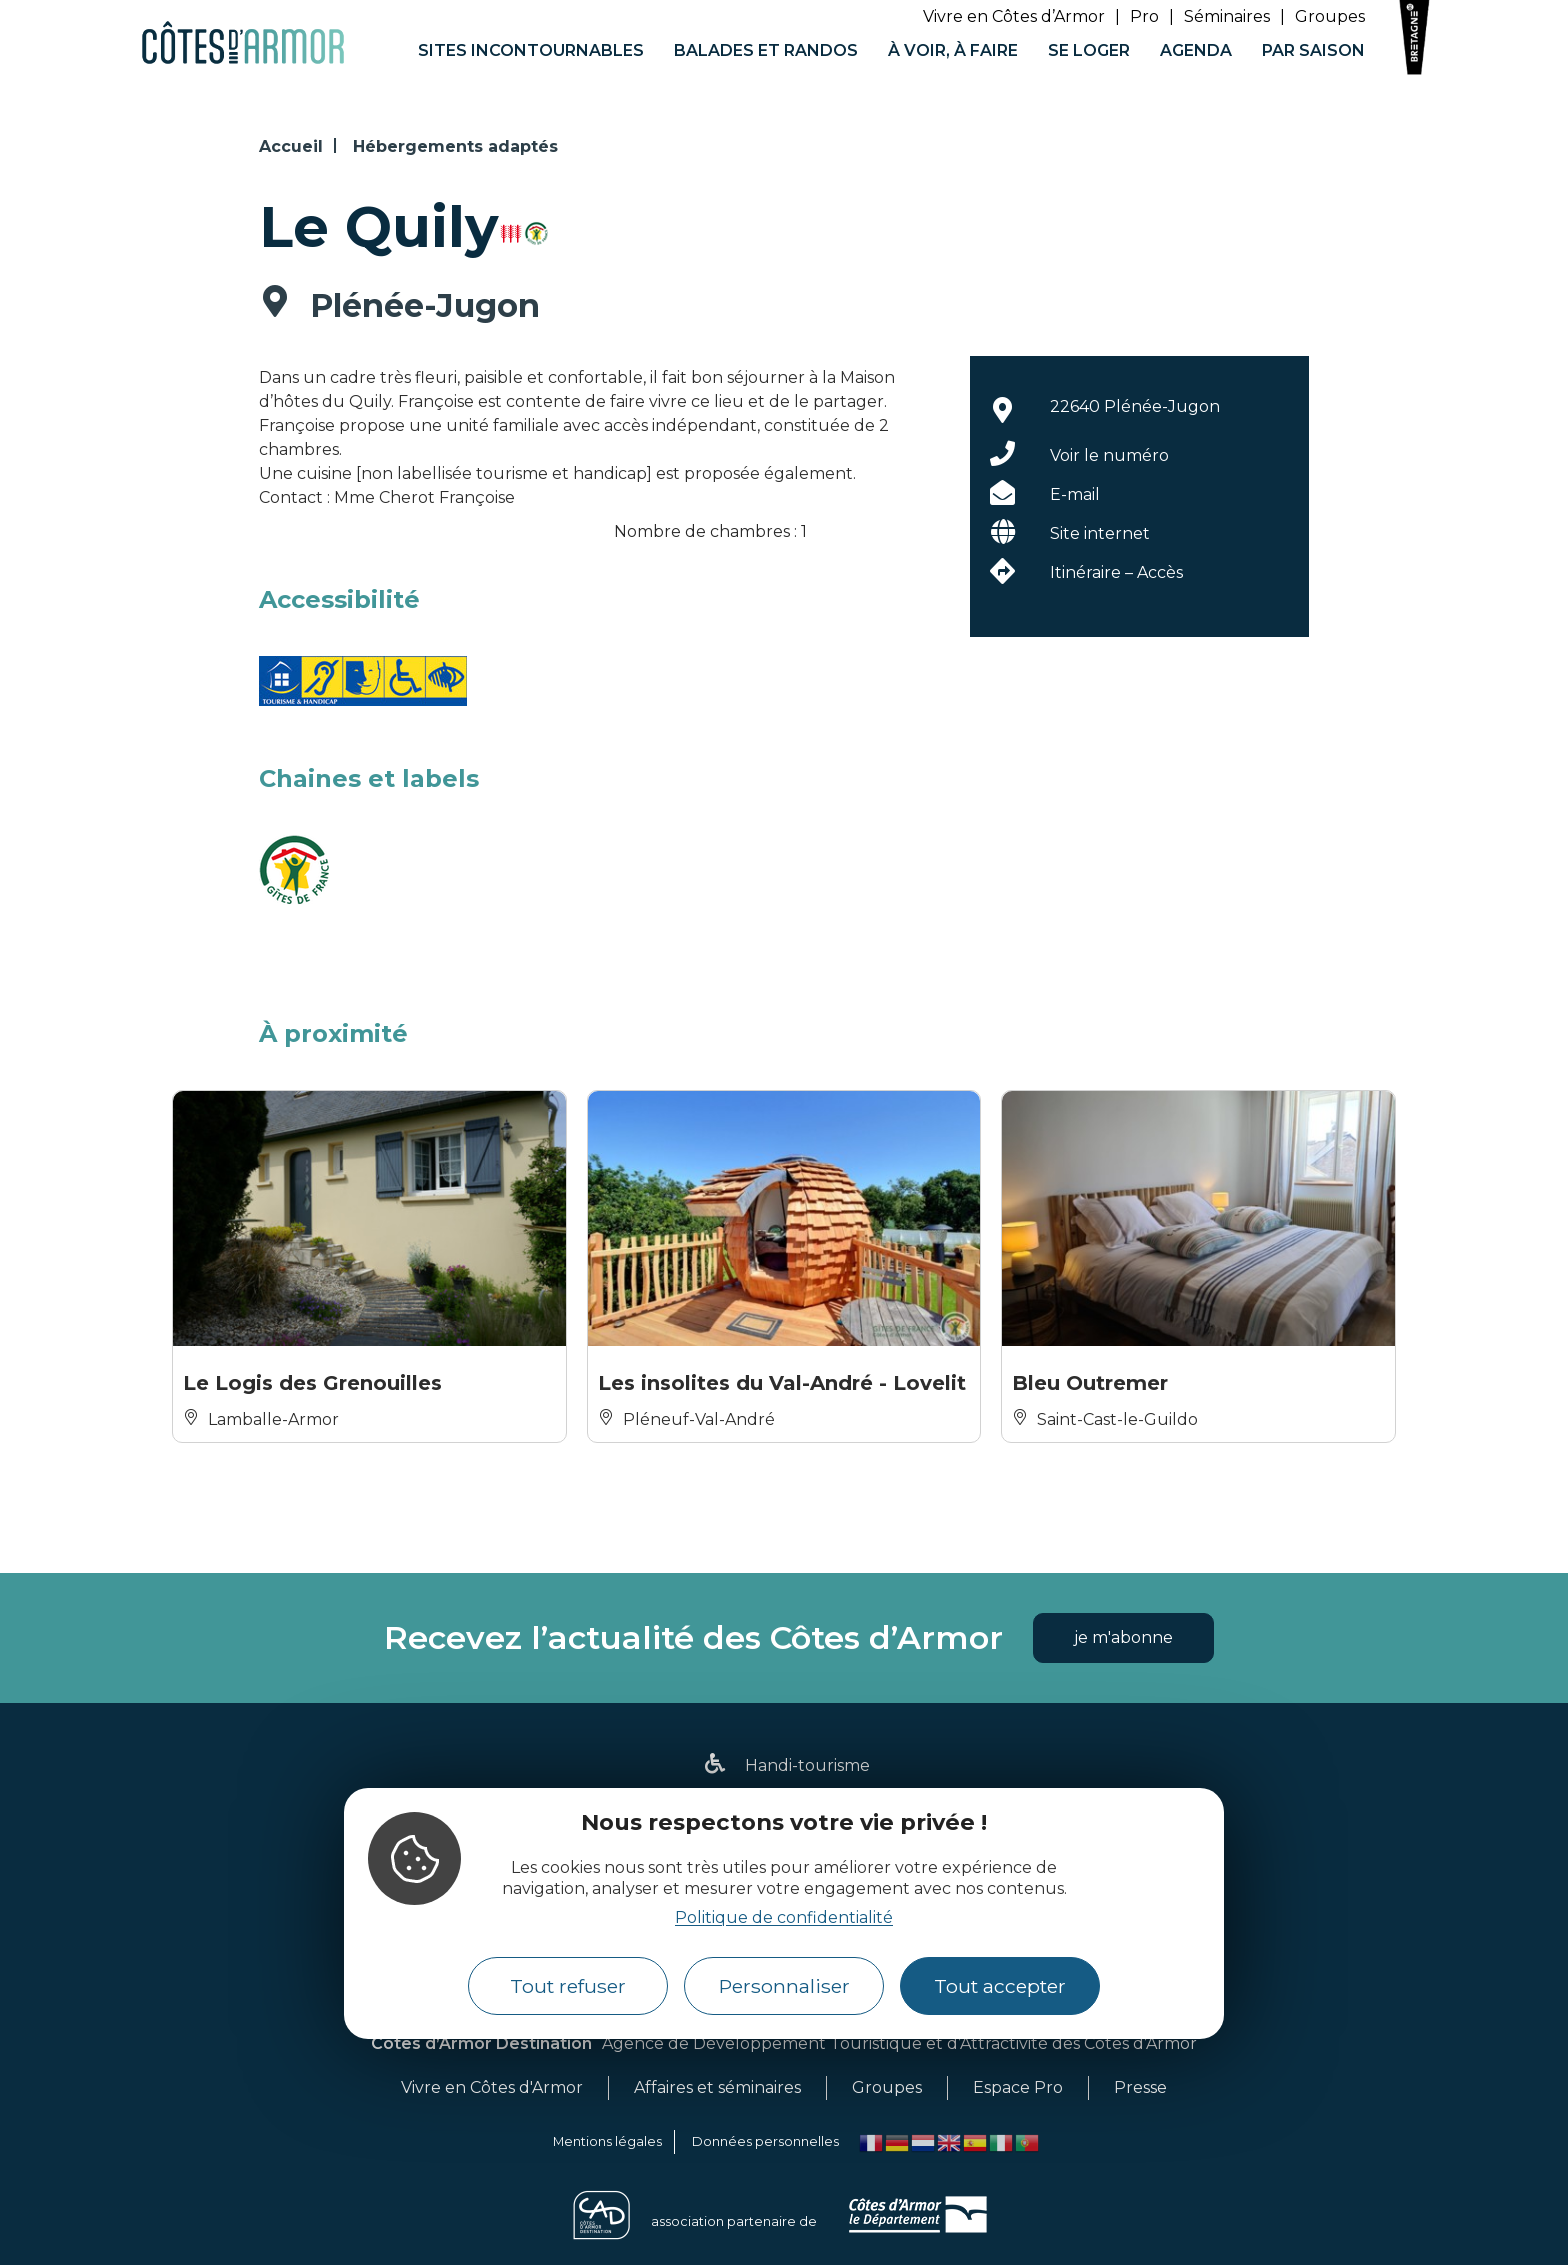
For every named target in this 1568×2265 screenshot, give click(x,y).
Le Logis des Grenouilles (312, 1383)
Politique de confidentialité (784, 1917)
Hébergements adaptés (455, 146)
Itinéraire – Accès (1116, 572)
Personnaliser (784, 1986)
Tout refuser (568, 1986)
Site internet (1100, 533)
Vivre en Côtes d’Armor (1014, 16)
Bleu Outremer (1090, 1383)
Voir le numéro (1109, 455)
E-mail (1075, 494)
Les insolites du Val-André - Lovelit (782, 1383)
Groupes (1330, 16)
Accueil (291, 146)
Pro (1144, 16)
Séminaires (1227, 16)
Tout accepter (1000, 1986)
